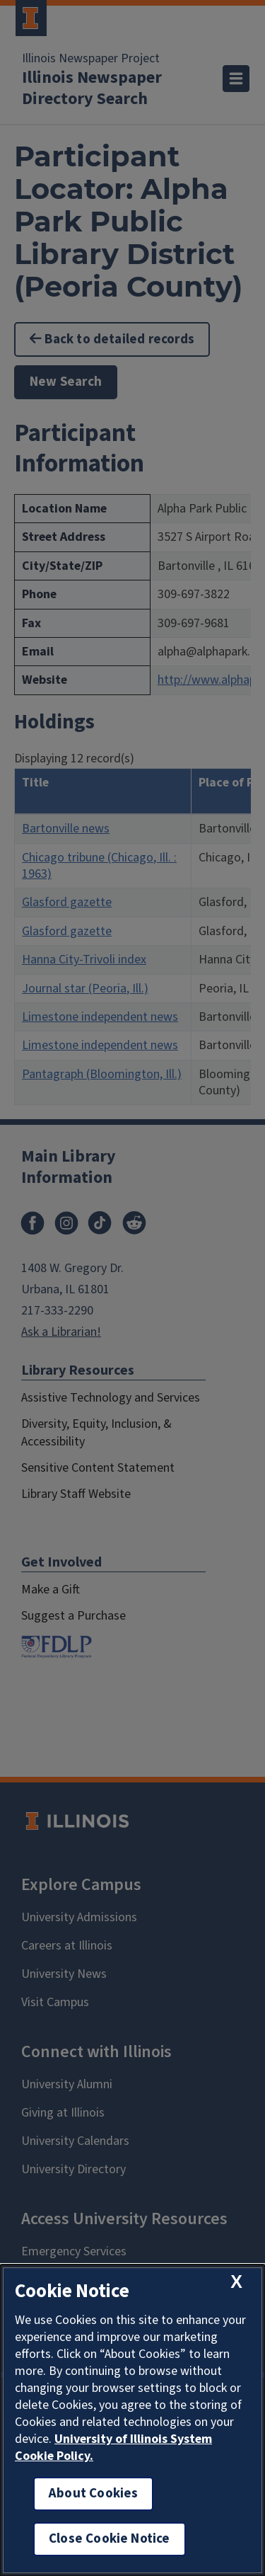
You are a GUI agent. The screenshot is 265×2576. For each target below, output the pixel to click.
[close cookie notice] (236, 2282)
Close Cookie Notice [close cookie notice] (109, 2538)
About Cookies (93, 2493)
